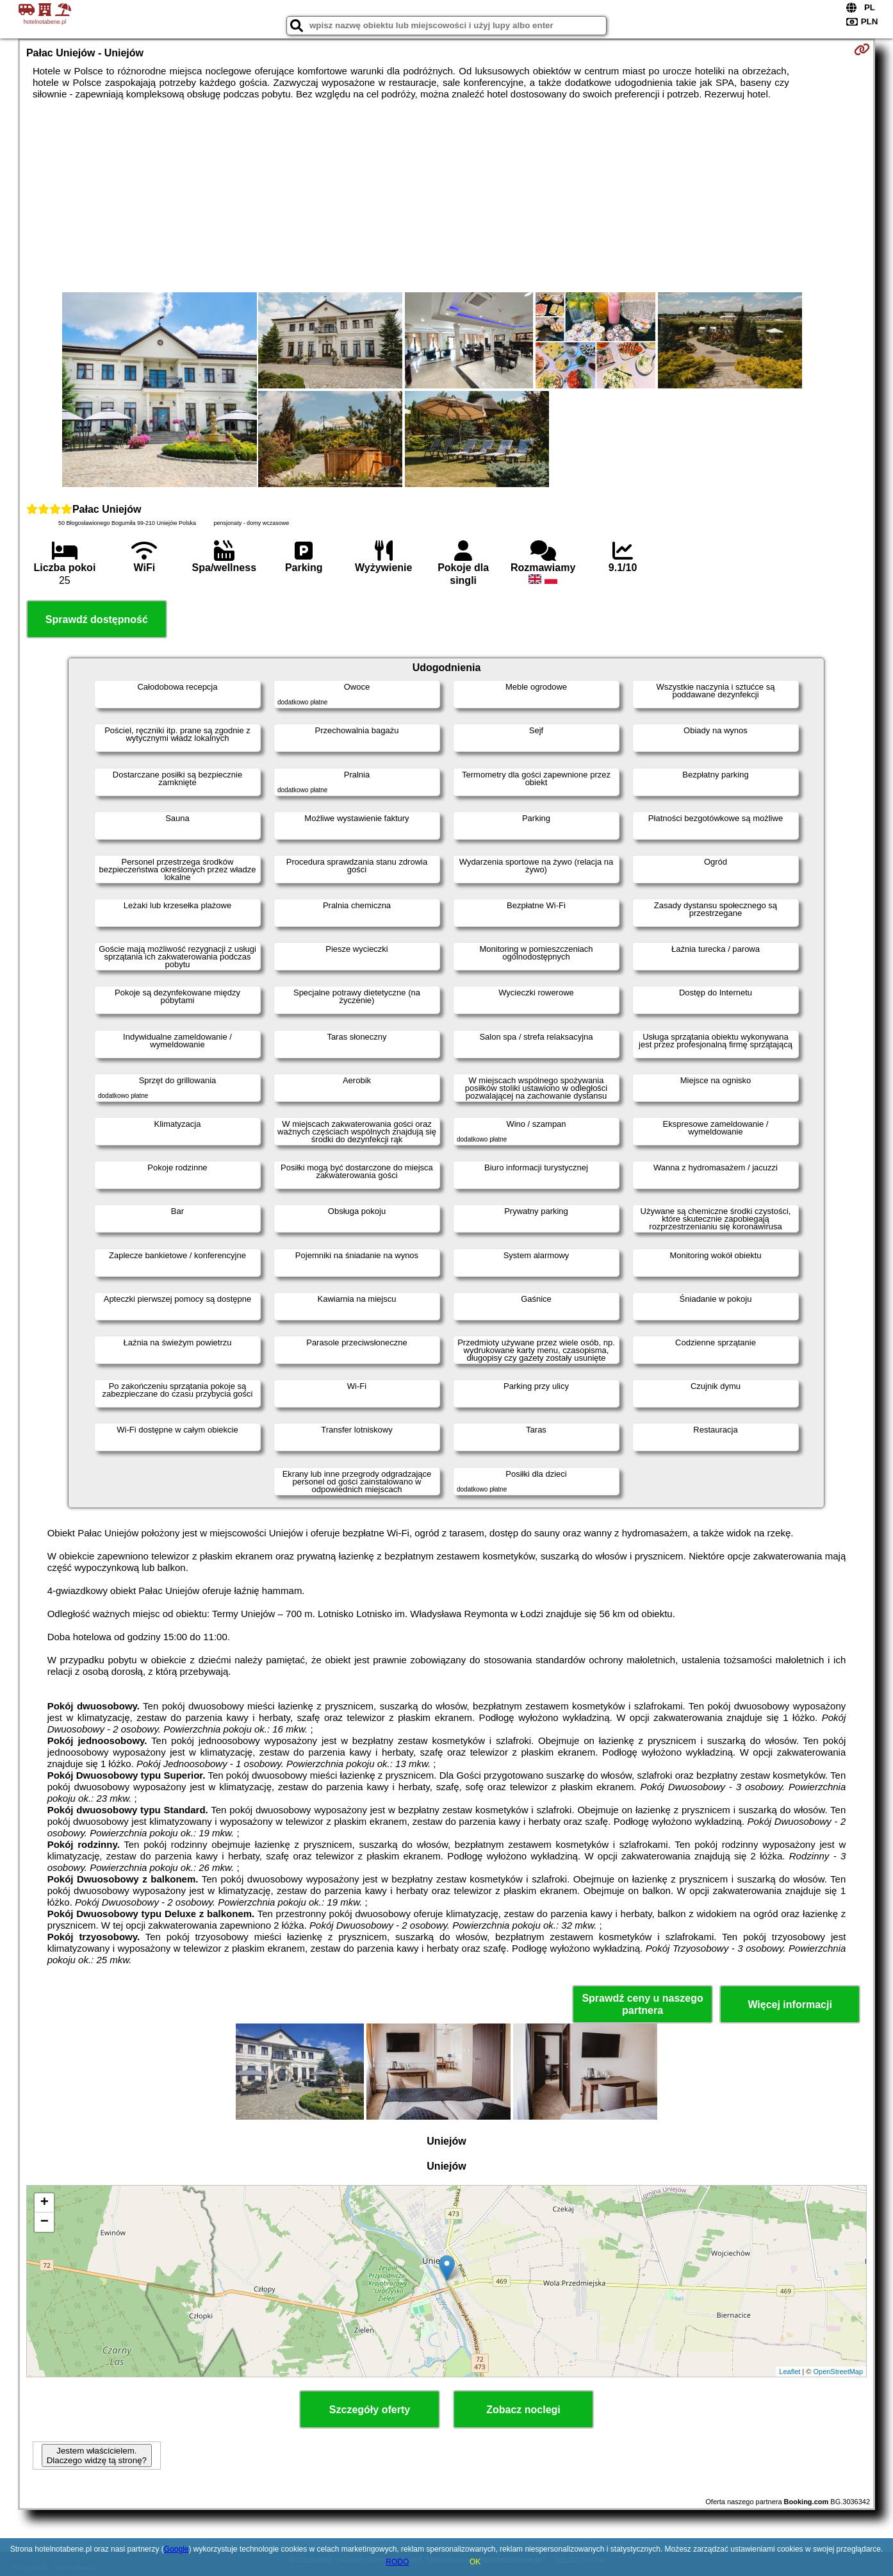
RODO (397, 2561)
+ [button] (44, 2203)
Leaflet (789, 2371)
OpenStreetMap (838, 2371)
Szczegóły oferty (369, 2409)
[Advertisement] (446, 196)
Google (176, 2549)
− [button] (44, 2222)
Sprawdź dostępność (96, 619)
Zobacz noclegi (523, 2409)
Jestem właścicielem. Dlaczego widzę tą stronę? (97, 2455)
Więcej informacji (790, 2004)
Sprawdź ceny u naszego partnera (642, 2004)
